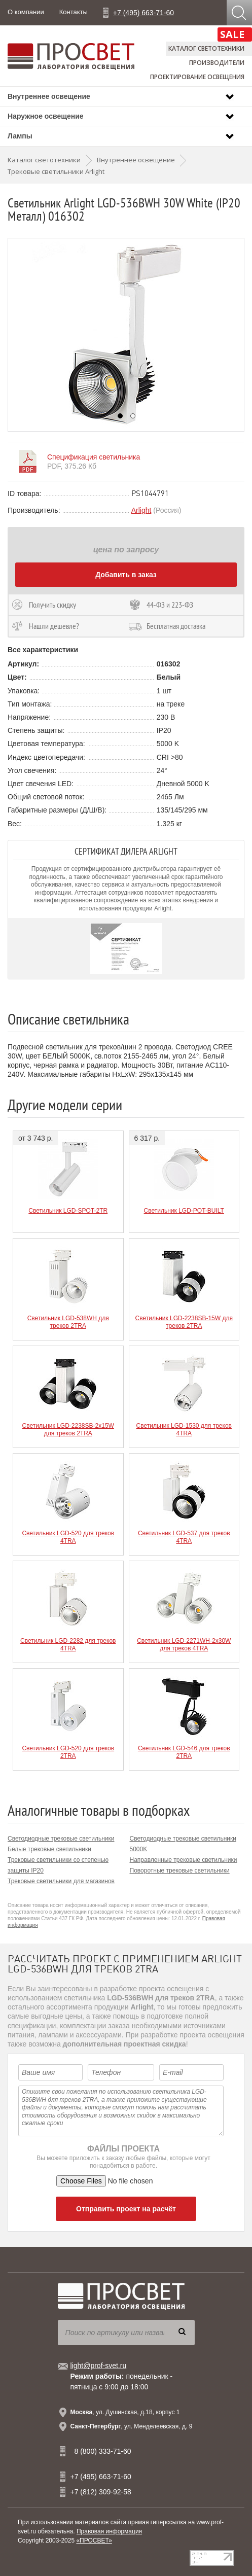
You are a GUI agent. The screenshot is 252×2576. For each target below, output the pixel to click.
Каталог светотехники (206, 48)
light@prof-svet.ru (98, 2365)
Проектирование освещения (197, 77)
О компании (26, 12)
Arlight (141, 510)
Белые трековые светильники (49, 1849)
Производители (216, 62)
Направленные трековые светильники (183, 1859)
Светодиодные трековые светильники (61, 1838)
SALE (232, 34)
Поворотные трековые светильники (180, 1870)
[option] (126, 335)
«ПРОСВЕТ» (94, 2540)
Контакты (73, 12)
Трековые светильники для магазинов (61, 1881)
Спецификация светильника (93, 457)
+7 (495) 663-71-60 (143, 13)
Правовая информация (109, 2531)
